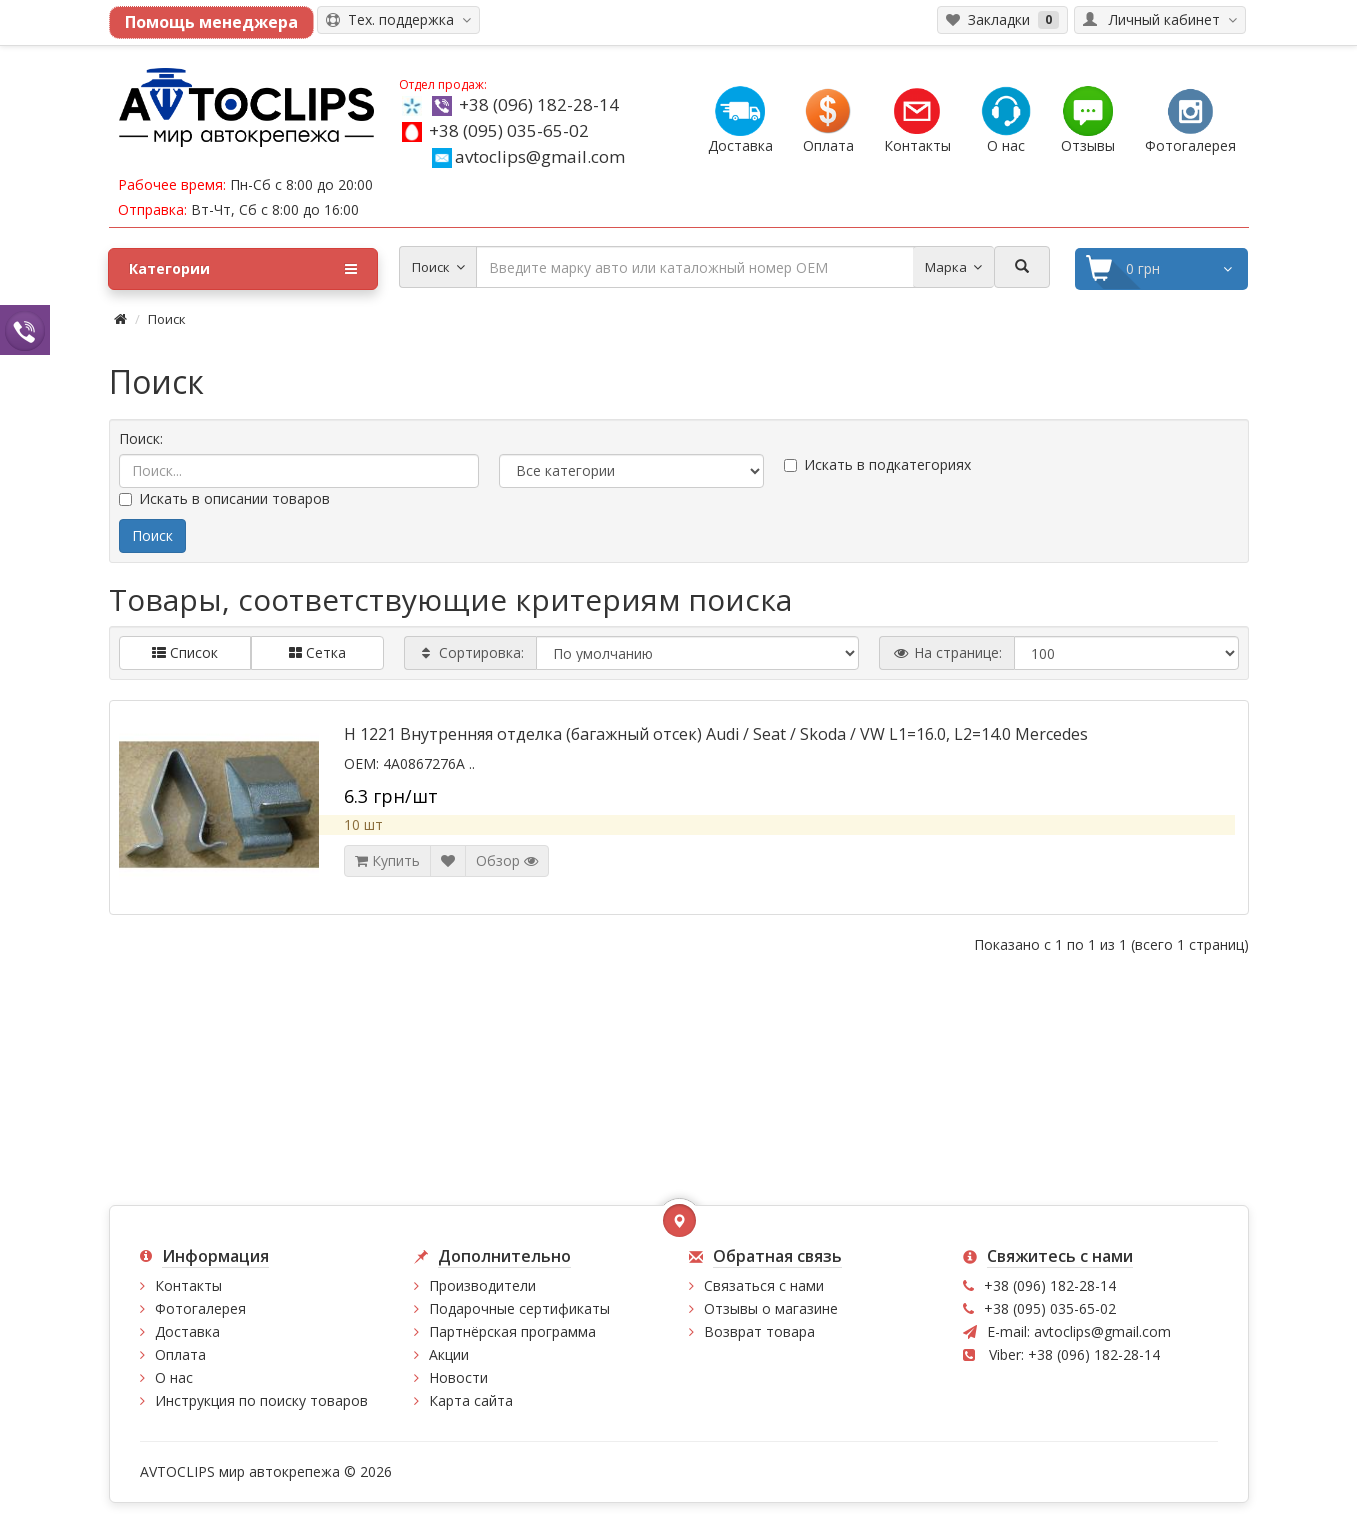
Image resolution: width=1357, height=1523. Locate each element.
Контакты (188, 1285)
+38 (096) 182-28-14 (539, 104)
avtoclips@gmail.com (528, 156)
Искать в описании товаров (224, 498)
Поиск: (141, 438)
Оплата (180, 1354)
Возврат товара (759, 1331)
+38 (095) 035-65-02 (509, 130)
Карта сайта (471, 1400)
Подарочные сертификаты (519, 1308)
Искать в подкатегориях (877, 464)
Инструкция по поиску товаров (261, 1400)
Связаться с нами (764, 1285)
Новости (458, 1377)
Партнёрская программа (512, 1331)
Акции (449, 1354)
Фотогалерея (200, 1308)
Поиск (167, 319)
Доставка (187, 1331)
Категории (243, 269)
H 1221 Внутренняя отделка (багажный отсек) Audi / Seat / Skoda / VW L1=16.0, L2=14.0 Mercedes (716, 734)
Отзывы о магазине (771, 1308)
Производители (482, 1285)
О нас (174, 1377)
